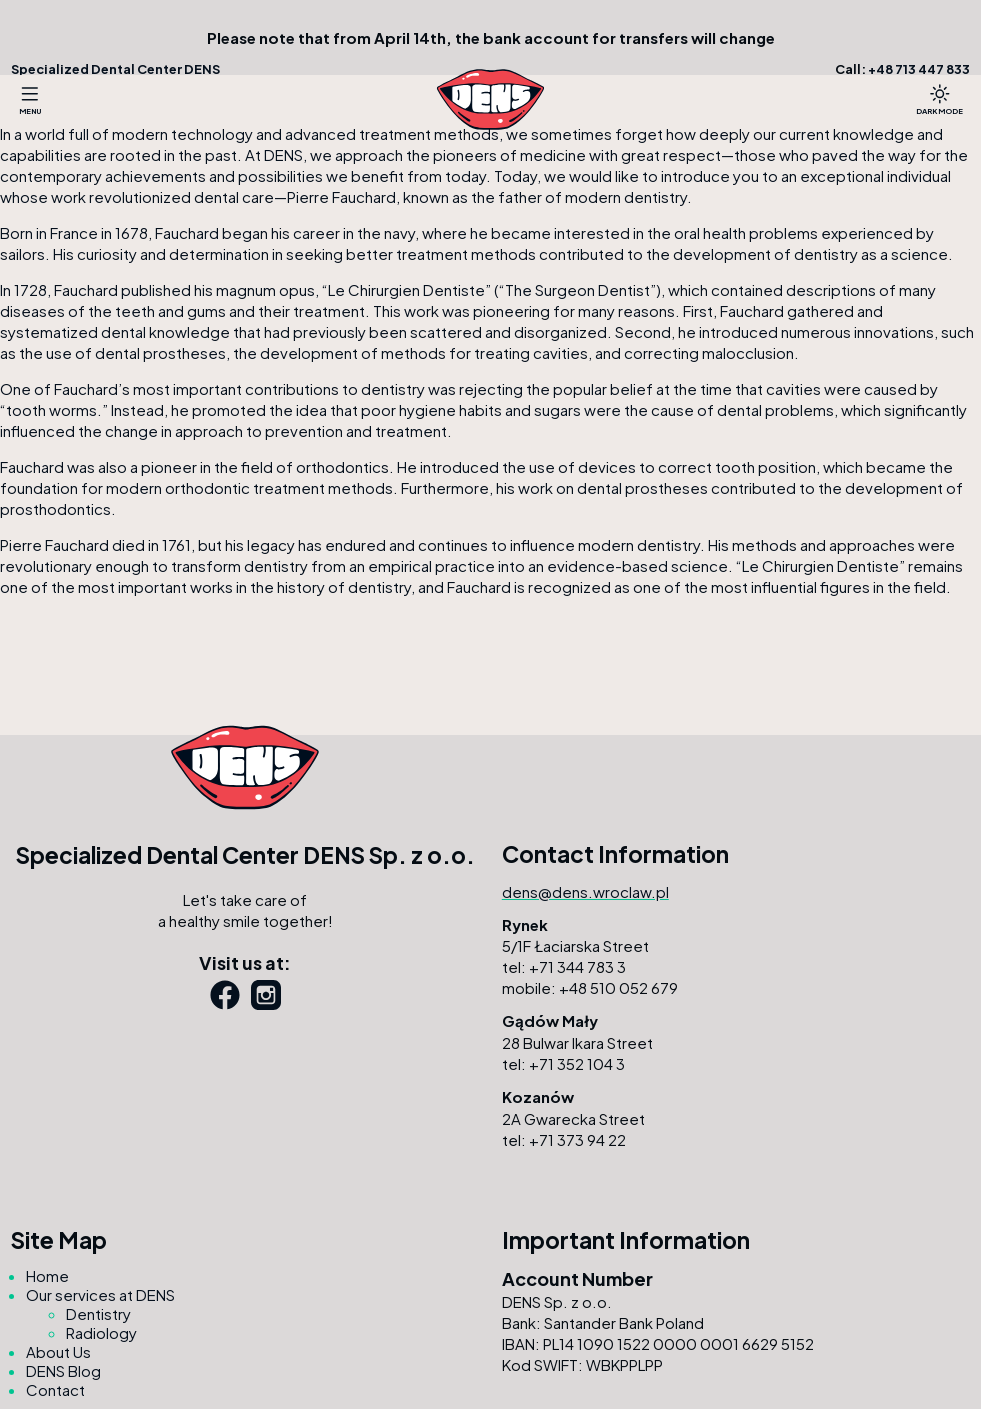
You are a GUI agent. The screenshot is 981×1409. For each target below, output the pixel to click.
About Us (58, 1351)
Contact (55, 1389)
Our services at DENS (100, 1294)
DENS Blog (63, 1370)
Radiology (101, 1332)
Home (47, 1275)
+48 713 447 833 (919, 69)
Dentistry (98, 1313)
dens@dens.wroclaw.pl (585, 891)
